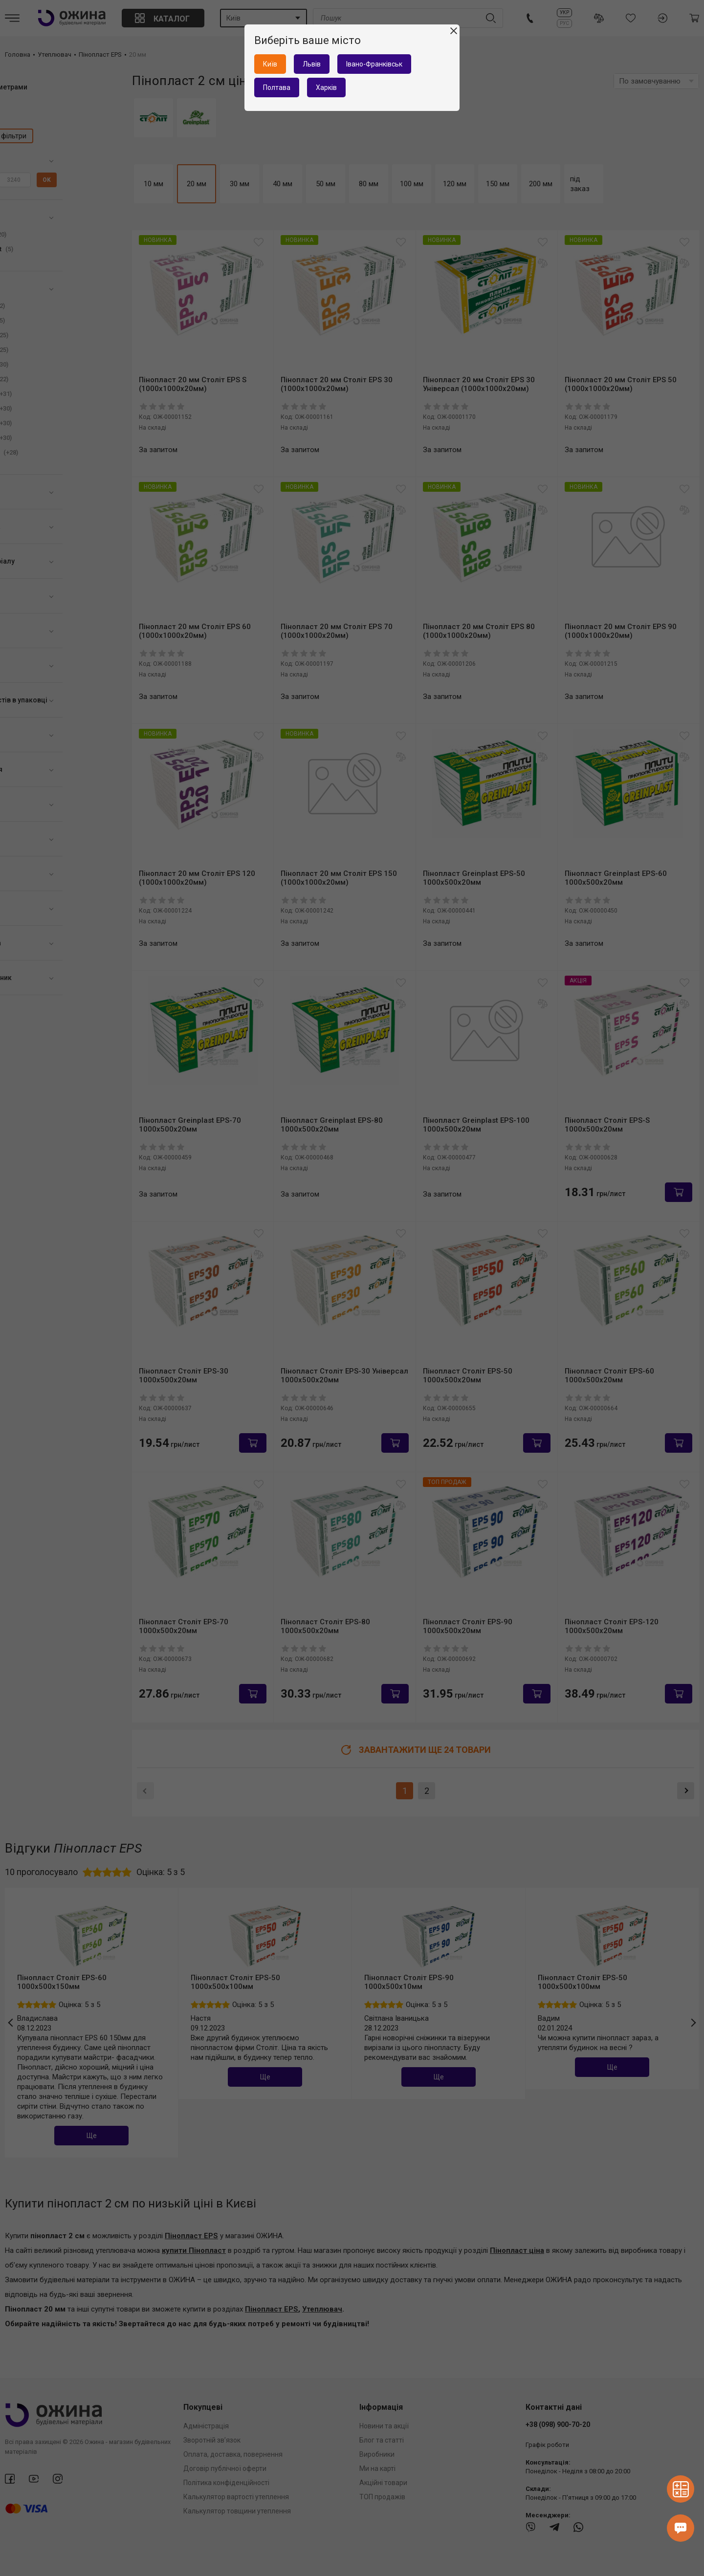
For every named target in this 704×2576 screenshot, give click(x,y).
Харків (326, 87)
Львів (312, 64)
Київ (270, 64)
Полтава (276, 87)
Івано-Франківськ (374, 64)
